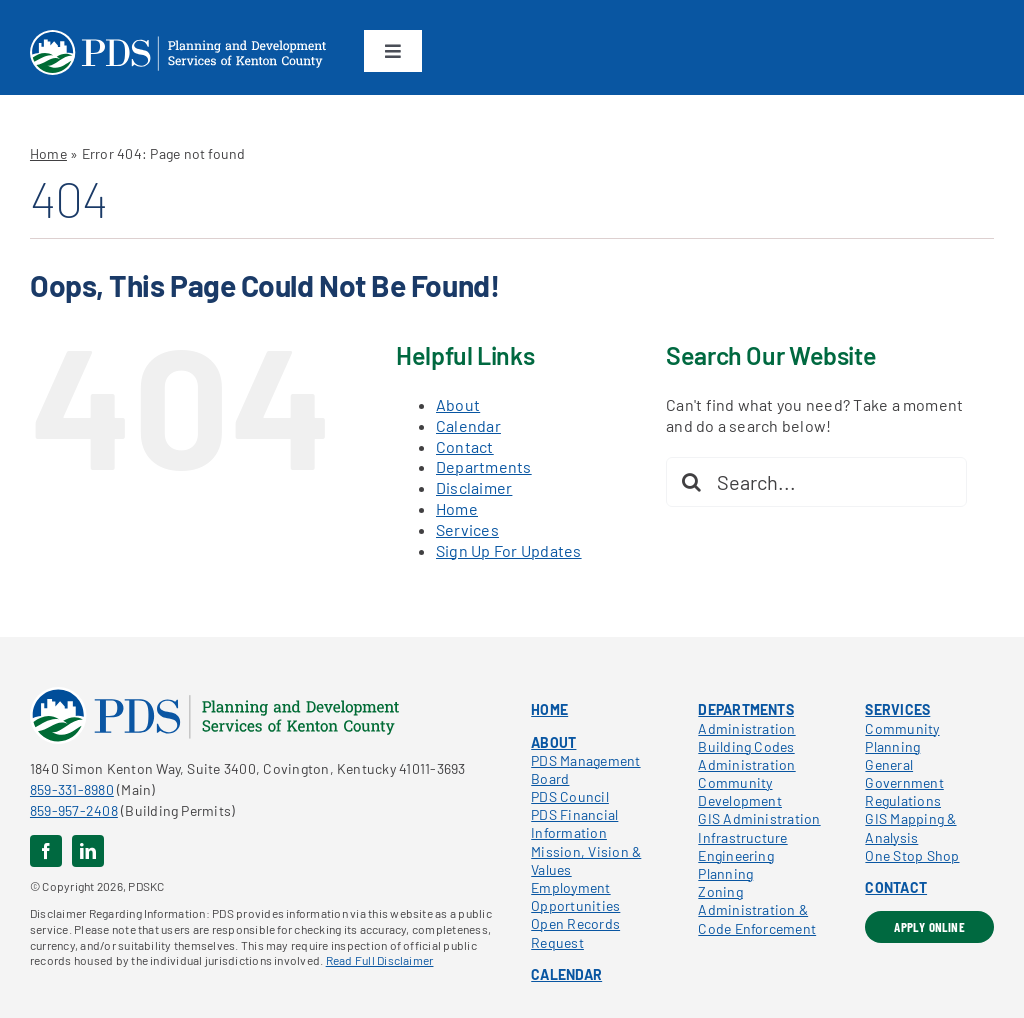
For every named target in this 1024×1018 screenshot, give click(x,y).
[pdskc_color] (214, 694)
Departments (484, 466)
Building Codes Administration (746, 755)
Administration (746, 728)
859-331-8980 (72, 789)
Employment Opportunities (575, 896)
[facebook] (46, 851)
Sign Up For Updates (509, 550)
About (458, 404)
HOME (549, 709)
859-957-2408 (74, 810)
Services (467, 529)
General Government (904, 773)
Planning (725, 873)
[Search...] (816, 482)
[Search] (691, 482)
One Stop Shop (912, 855)
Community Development (740, 791)
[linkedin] (88, 851)
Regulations (903, 800)
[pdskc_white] (178, 37)
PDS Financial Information (574, 823)
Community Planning (902, 737)
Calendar (468, 425)
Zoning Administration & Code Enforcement (757, 909)
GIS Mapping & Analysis (910, 827)
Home (48, 153)
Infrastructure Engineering (742, 846)
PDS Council (570, 796)
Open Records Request (575, 932)
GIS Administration (759, 818)
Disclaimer (474, 487)
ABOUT (553, 742)
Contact (465, 446)
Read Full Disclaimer (380, 960)
